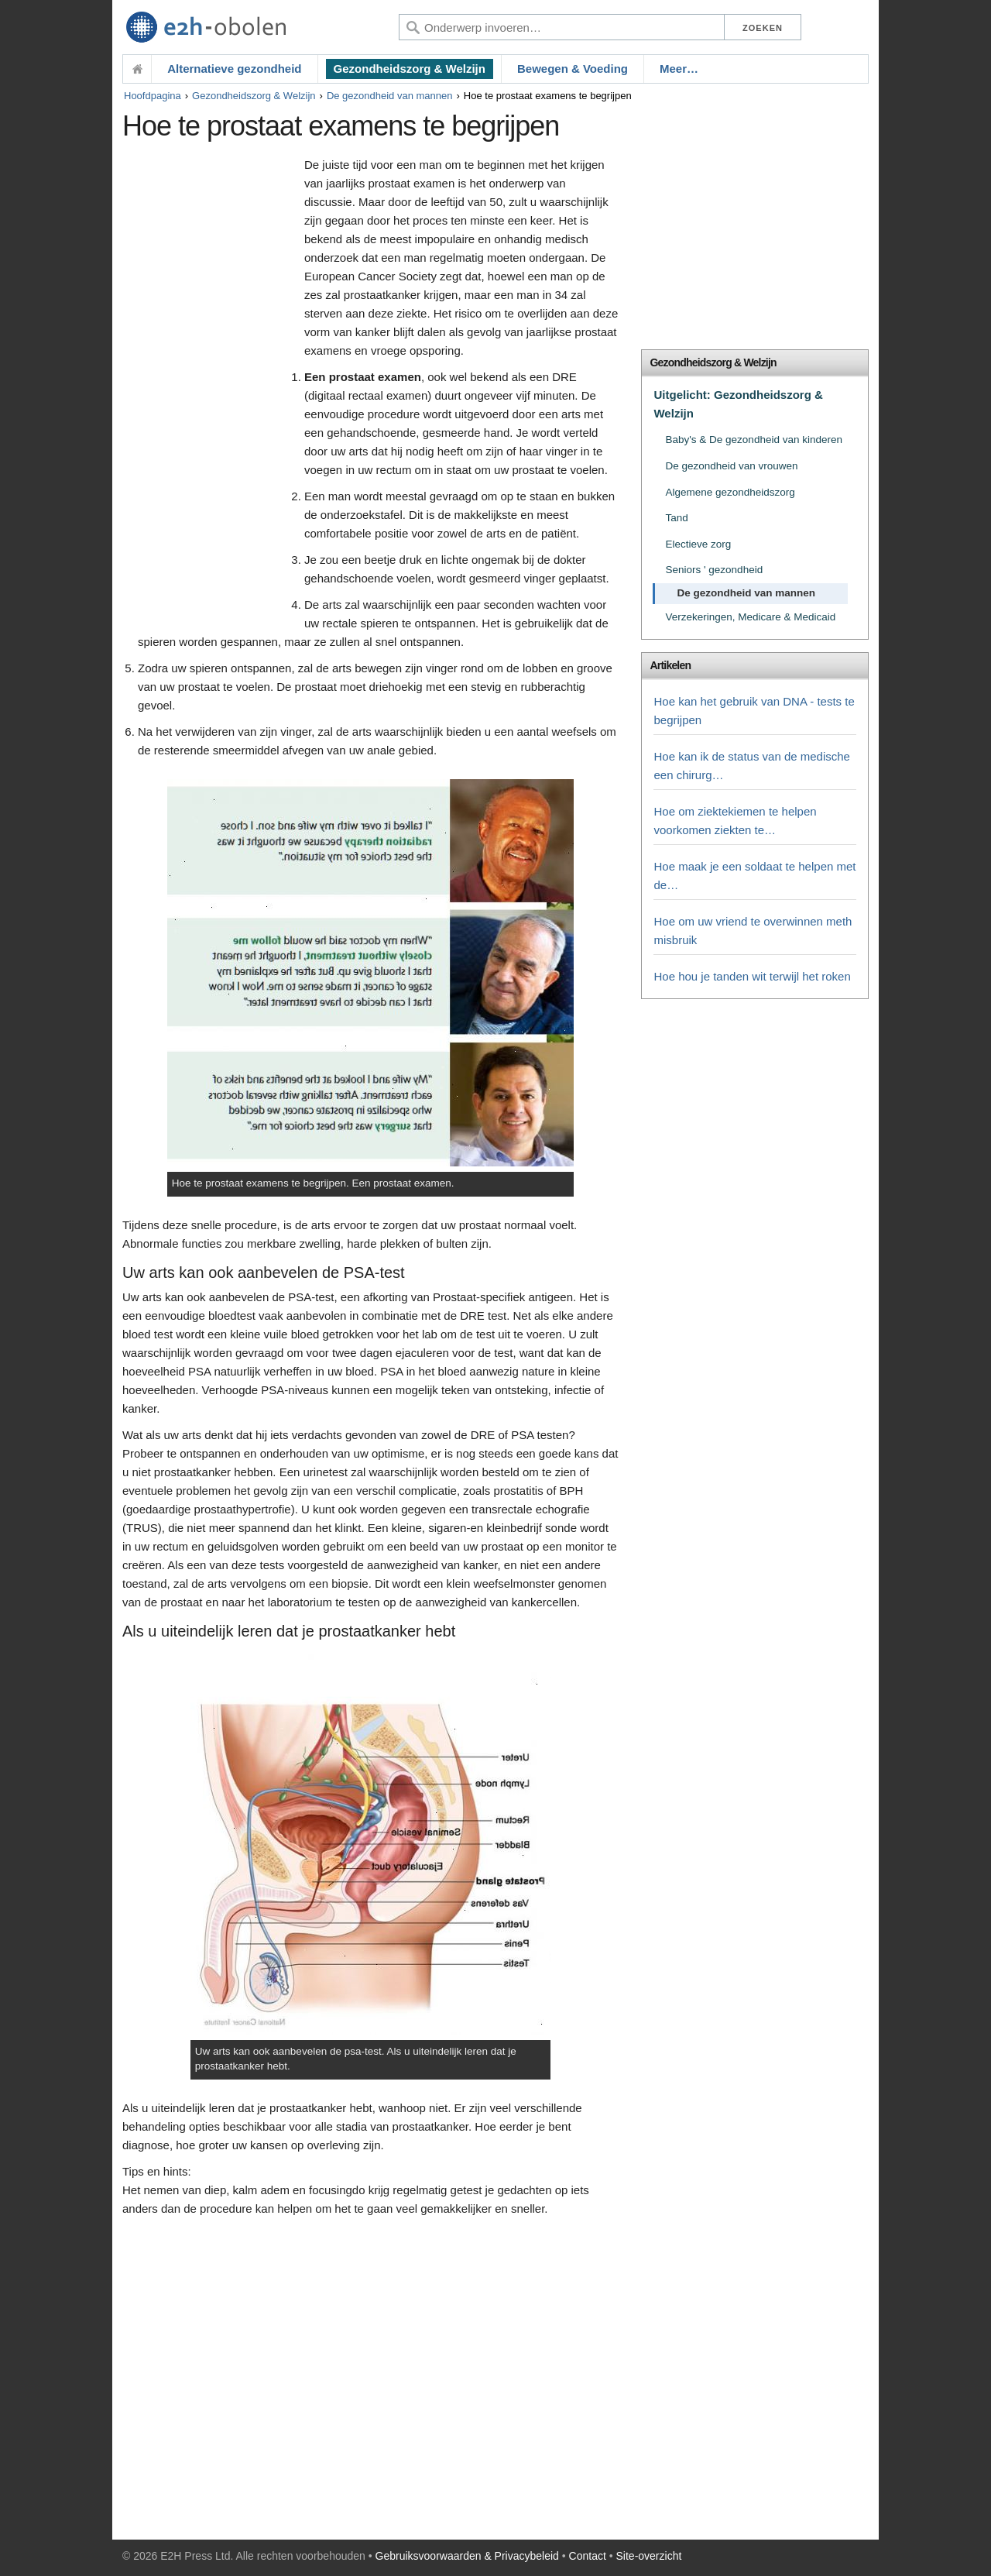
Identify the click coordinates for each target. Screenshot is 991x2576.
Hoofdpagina (152, 95)
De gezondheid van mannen (390, 95)
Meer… (679, 68)
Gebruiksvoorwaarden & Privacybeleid (467, 2556)
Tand (676, 518)
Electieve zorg (698, 544)
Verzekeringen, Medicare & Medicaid (750, 617)
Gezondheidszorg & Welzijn (409, 68)
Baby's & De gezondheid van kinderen (753, 439)
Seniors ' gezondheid (714, 569)
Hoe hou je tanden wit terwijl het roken (751, 976)
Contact (587, 2556)
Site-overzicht (649, 2556)
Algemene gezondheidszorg (729, 492)
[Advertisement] (209, 392)
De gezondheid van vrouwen (731, 466)
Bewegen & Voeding (572, 68)
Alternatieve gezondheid (234, 68)
